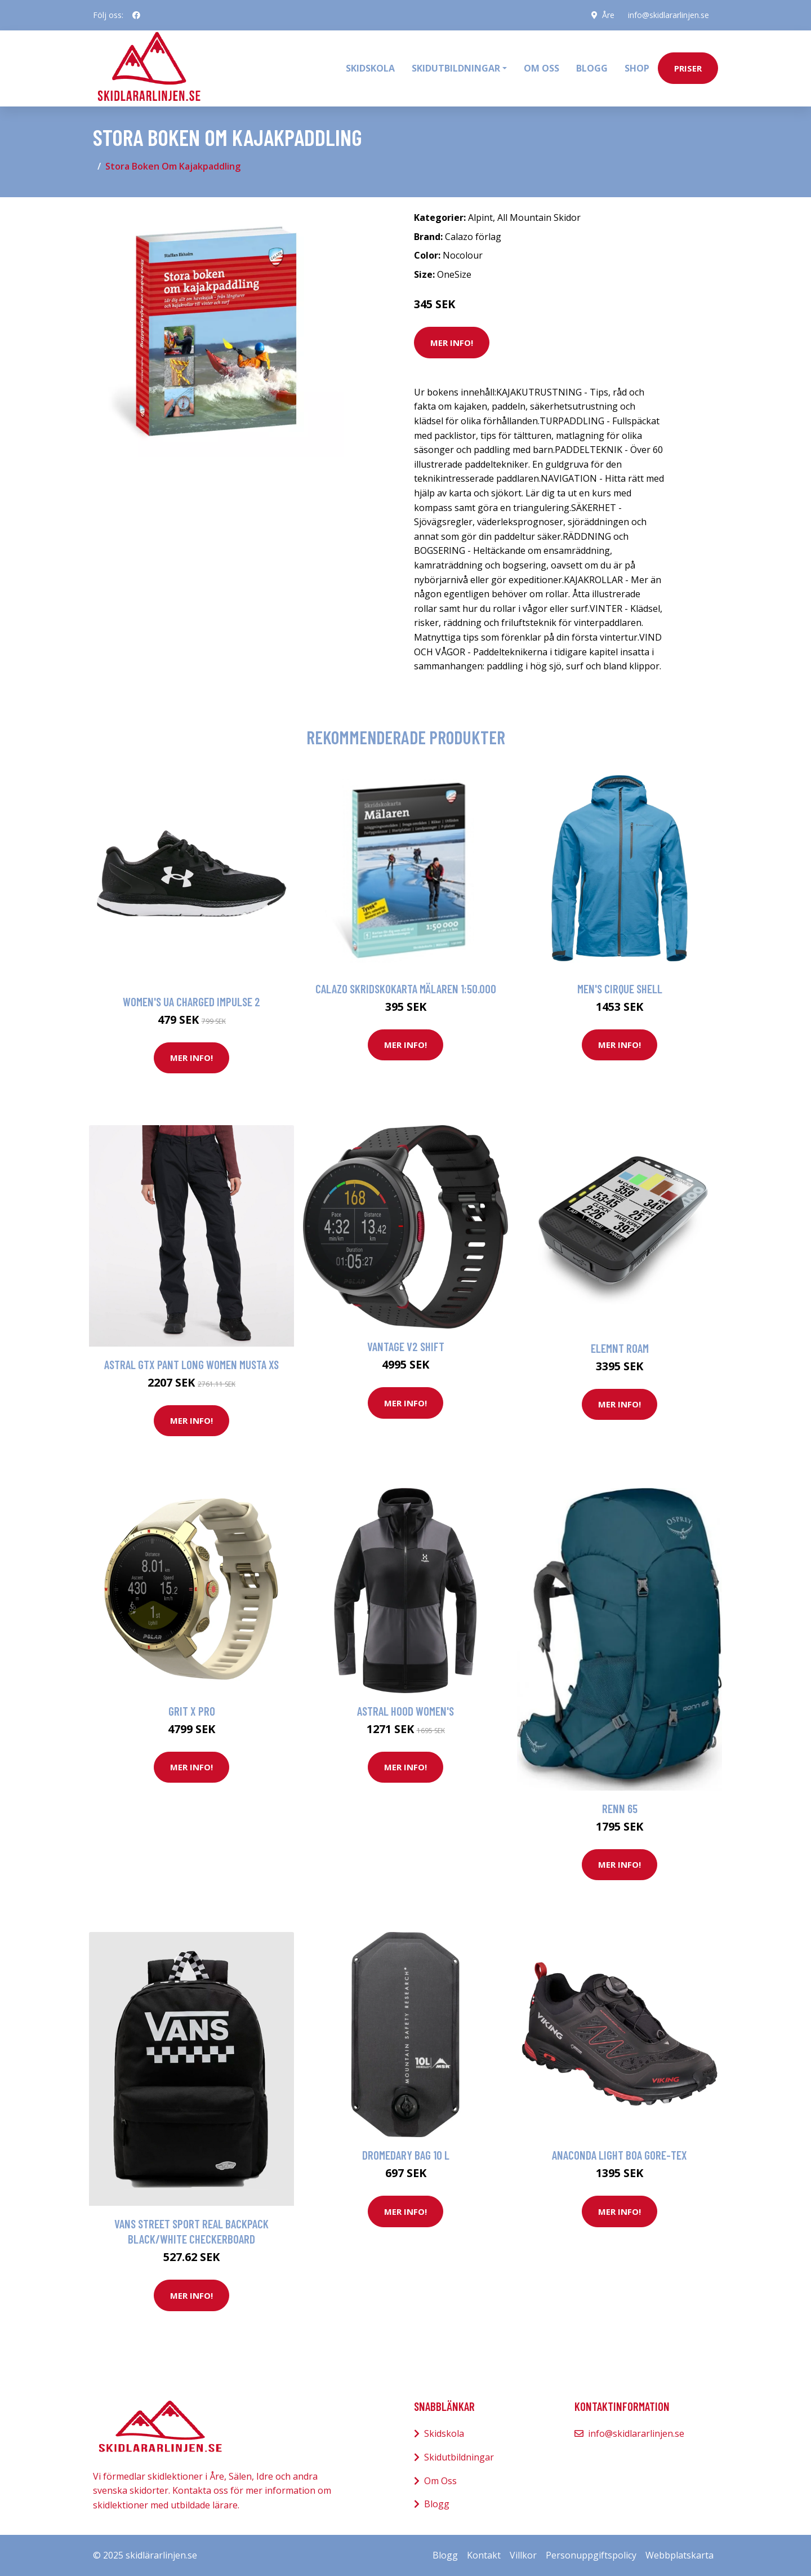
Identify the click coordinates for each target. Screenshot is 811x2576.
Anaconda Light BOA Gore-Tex (619, 2155)
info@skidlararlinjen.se (668, 15)
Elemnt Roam (620, 1348)
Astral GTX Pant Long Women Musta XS (191, 1364)
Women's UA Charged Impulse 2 (191, 1001)
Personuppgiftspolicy (591, 2555)
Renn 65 (620, 1808)
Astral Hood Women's (405, 1711)
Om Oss (440, 2481)
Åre (608, 15)
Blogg (592, 68)
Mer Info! (451, 342)
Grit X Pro (191, 1711)
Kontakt (484, 2555)
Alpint (480, 217)
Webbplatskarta (679, 2555)
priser (688, 68)
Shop (637, 68)
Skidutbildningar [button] (456, 68)
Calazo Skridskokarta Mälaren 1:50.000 (405, 988)
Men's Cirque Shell (619, 988)
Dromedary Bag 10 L (405, 2155)
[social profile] (136, 15)
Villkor (523, 2555)
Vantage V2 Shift (405, 1346)
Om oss (541, 68)
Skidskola (370, 68)
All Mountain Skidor (539, 217)
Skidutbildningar (459, 2457)
